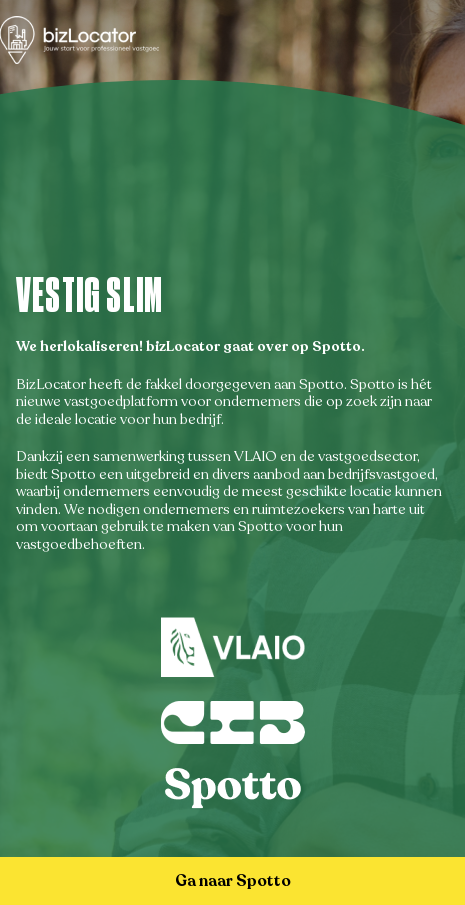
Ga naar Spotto (233, 881)
